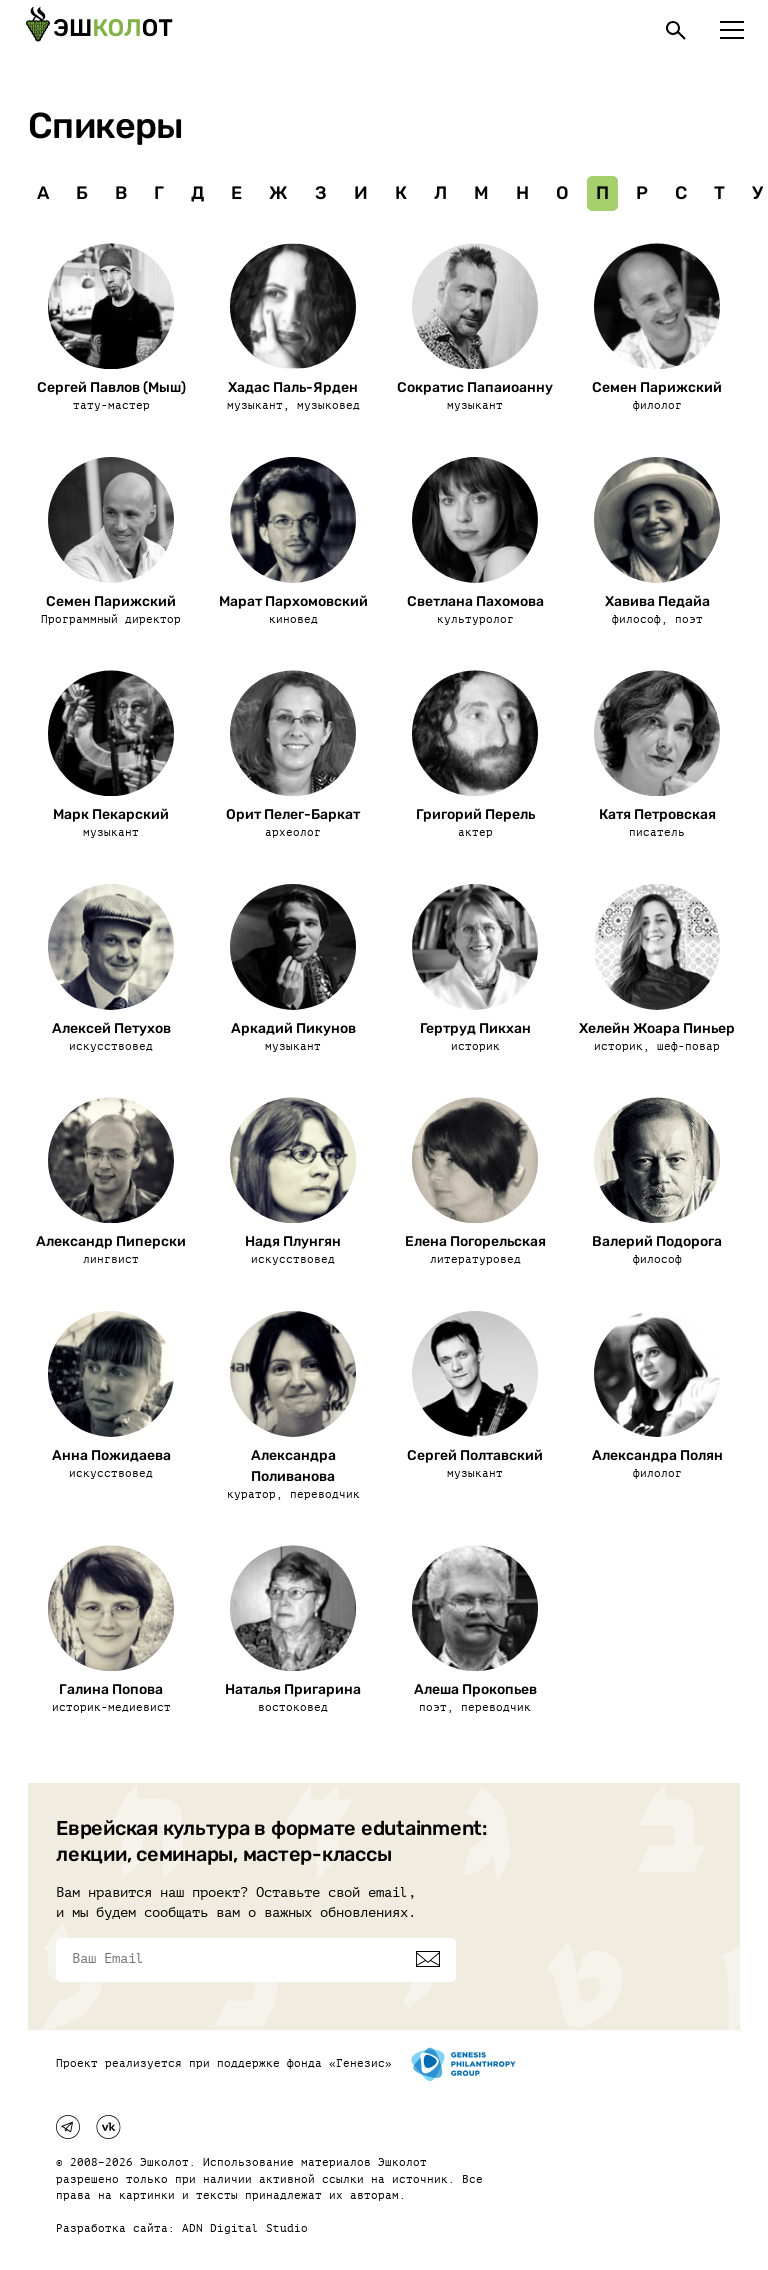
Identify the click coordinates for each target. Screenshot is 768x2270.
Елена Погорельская (475, 1241)
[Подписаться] (428, 1959)
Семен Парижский (657, 387)
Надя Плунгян (293, 1241)
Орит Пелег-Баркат (293, 814)
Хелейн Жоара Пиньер (657, 1028)
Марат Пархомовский (293, 601)
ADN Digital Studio (245, 2228)
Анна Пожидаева (111, 1455)
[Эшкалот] (99, 30)
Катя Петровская (657, 814)
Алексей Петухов (111, 1028)
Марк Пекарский (111, 814)
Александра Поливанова (293, 1466)
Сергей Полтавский (475, 1455)
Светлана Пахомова (475, 601)
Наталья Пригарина (293, 1689)
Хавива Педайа (657, 601)
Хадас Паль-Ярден (293, 387)
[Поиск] (676, 30)
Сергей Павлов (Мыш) (111, 387)
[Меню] (732, 30)
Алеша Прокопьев (475, 1689)
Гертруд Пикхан (475, 1028)
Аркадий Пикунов (293, 1028)
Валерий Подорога (657, 1241)
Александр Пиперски (111, 1241)
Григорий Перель (475, 814)
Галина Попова (111, 1689)
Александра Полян (657, 1455)
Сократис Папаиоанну (475, 387)
